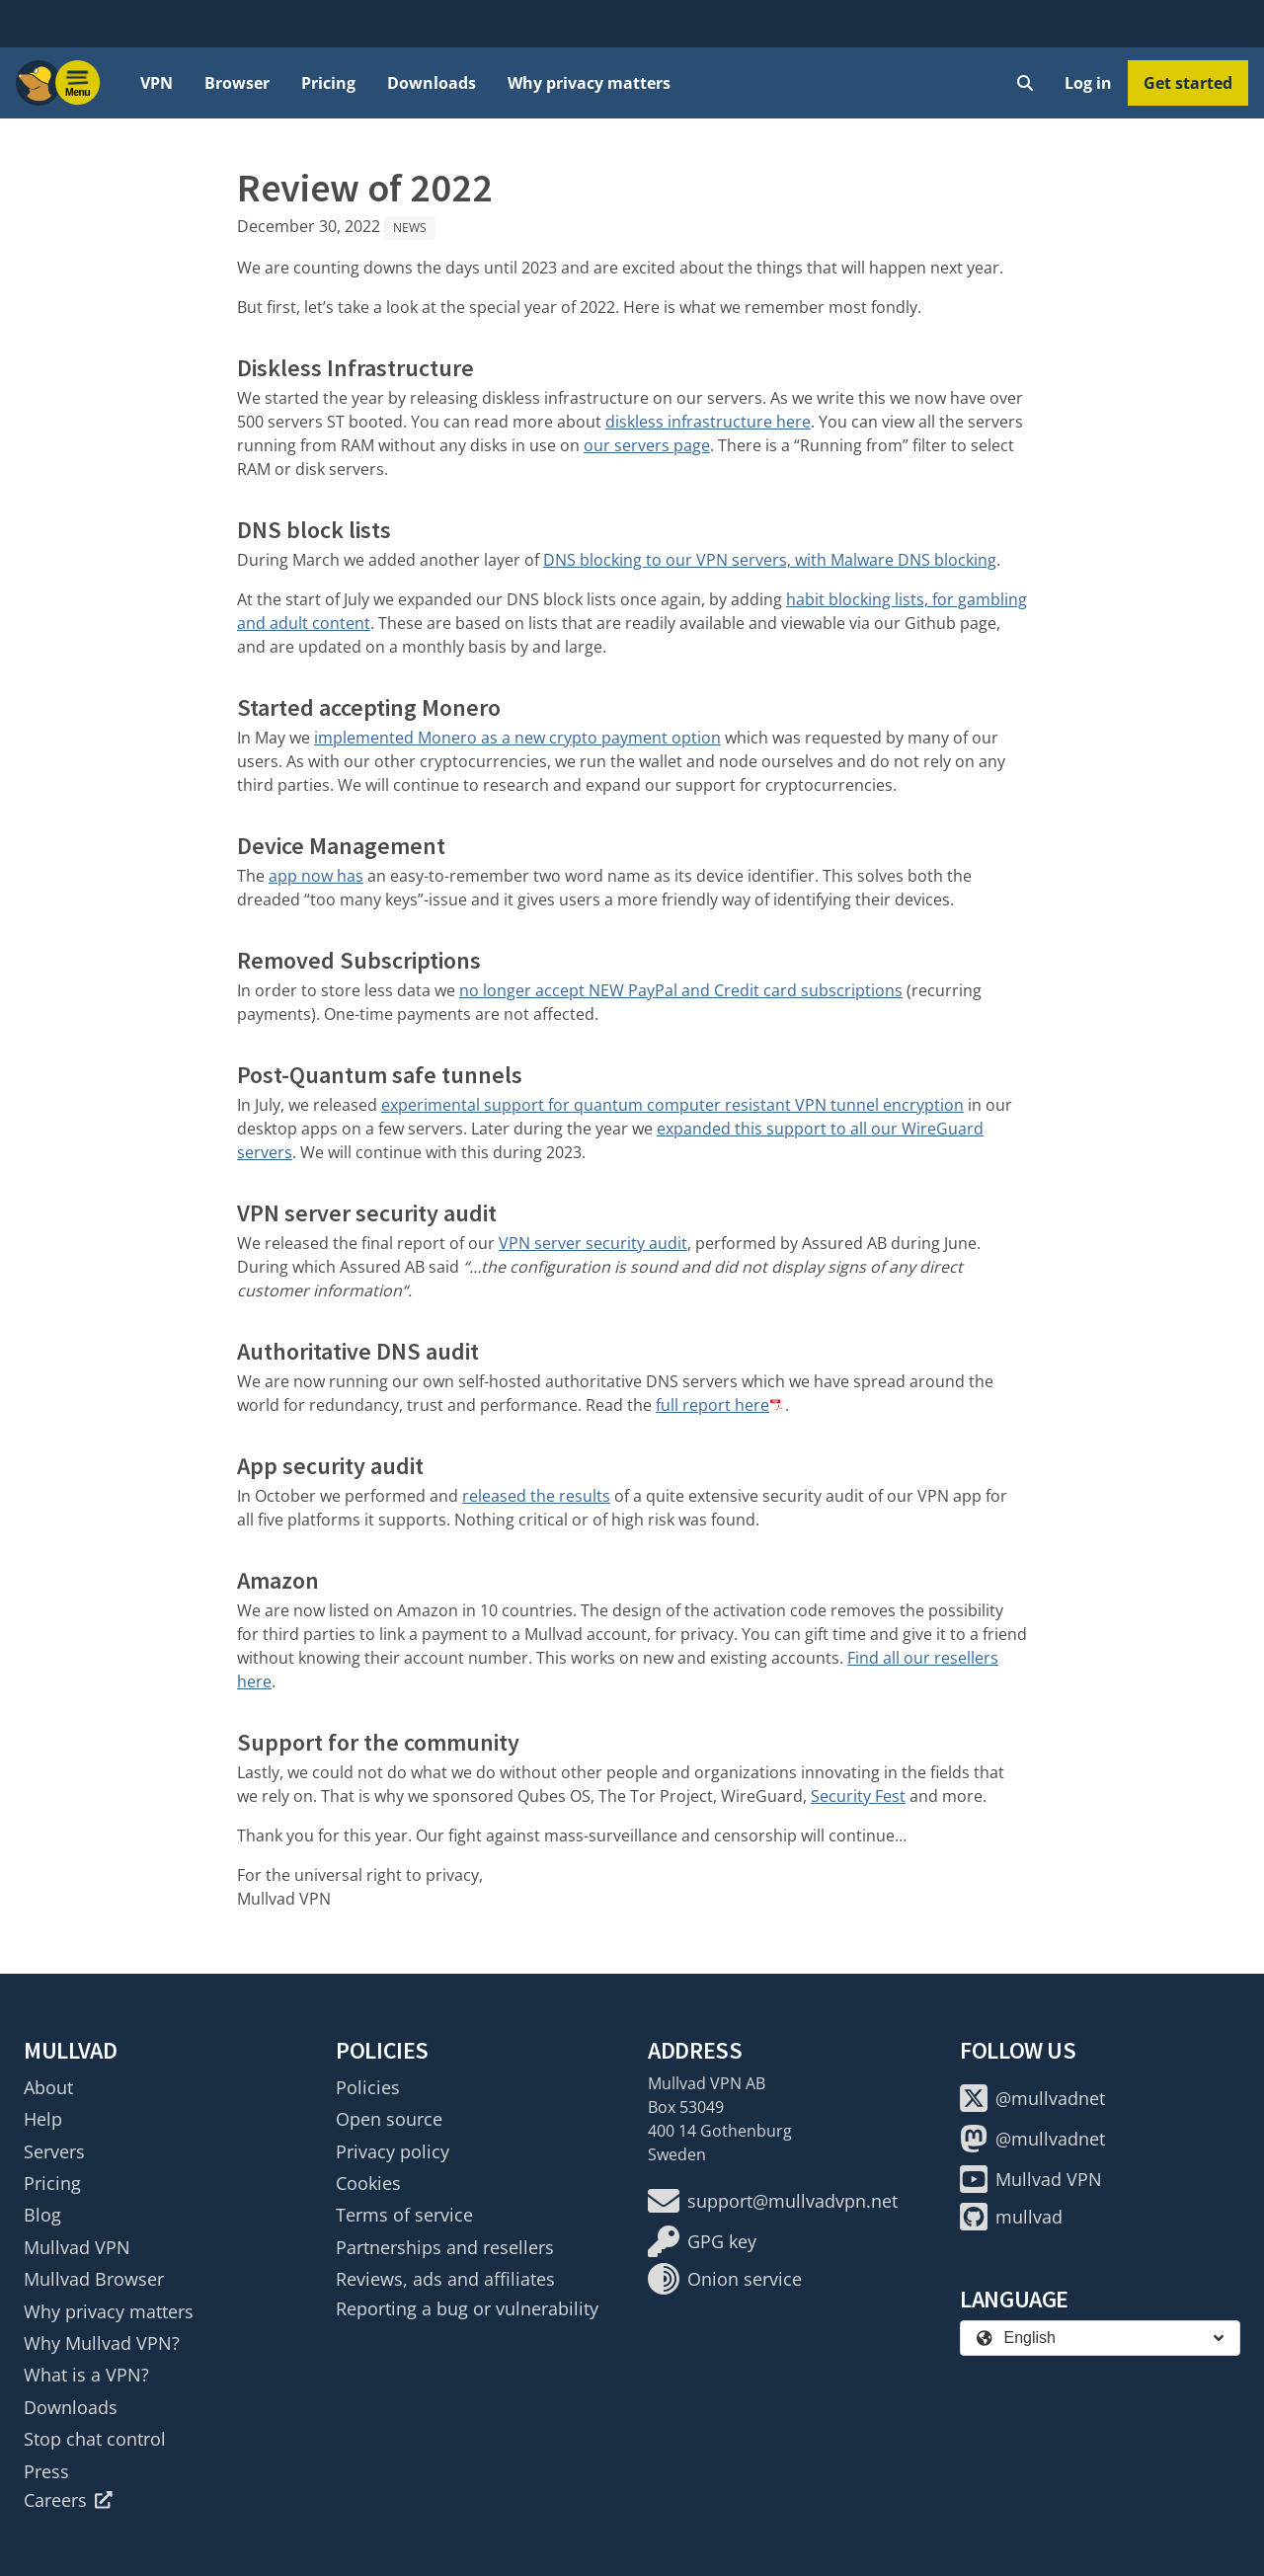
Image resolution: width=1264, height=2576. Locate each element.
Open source (389, 2119)
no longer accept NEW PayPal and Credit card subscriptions (681, 990)
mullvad (1011, 2216)
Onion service (725, 2279)
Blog (42, 2214)
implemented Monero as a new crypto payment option (517, 737)
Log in (1088, 83)
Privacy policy (392, 2151)
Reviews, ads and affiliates (445, 2279)
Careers (68, 2500)
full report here (712, 1405)
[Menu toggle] (78, 83)
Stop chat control (95, 2439)
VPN (156, 83)
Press (46, 2471)
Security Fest (858, 1796)
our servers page (647, 445)
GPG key (702, 2241)
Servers (54, 2151)
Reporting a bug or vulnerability (467, 2308)
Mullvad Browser (94, 2279)
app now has (316, 876)
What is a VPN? (86, 2374)
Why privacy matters (589, 83)
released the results (536, 1496)
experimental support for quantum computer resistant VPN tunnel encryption (672, 1105)
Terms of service (404, 2214)
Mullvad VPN (77, 2247)
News (410, 227)
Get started (1188, 83)
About (48, 2087)
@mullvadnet (1032, 2098)
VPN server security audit (593, 1243)
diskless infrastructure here (708, 421)
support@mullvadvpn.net (773, 2201)
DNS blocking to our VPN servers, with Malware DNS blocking (769, 560)
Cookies (368, 2183)
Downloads (431, 83)
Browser (237, 83)
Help (43, 2119)
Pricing (328, 83)
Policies (368, 2087)
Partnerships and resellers (445, 2247)
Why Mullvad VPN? (102, 2343)
